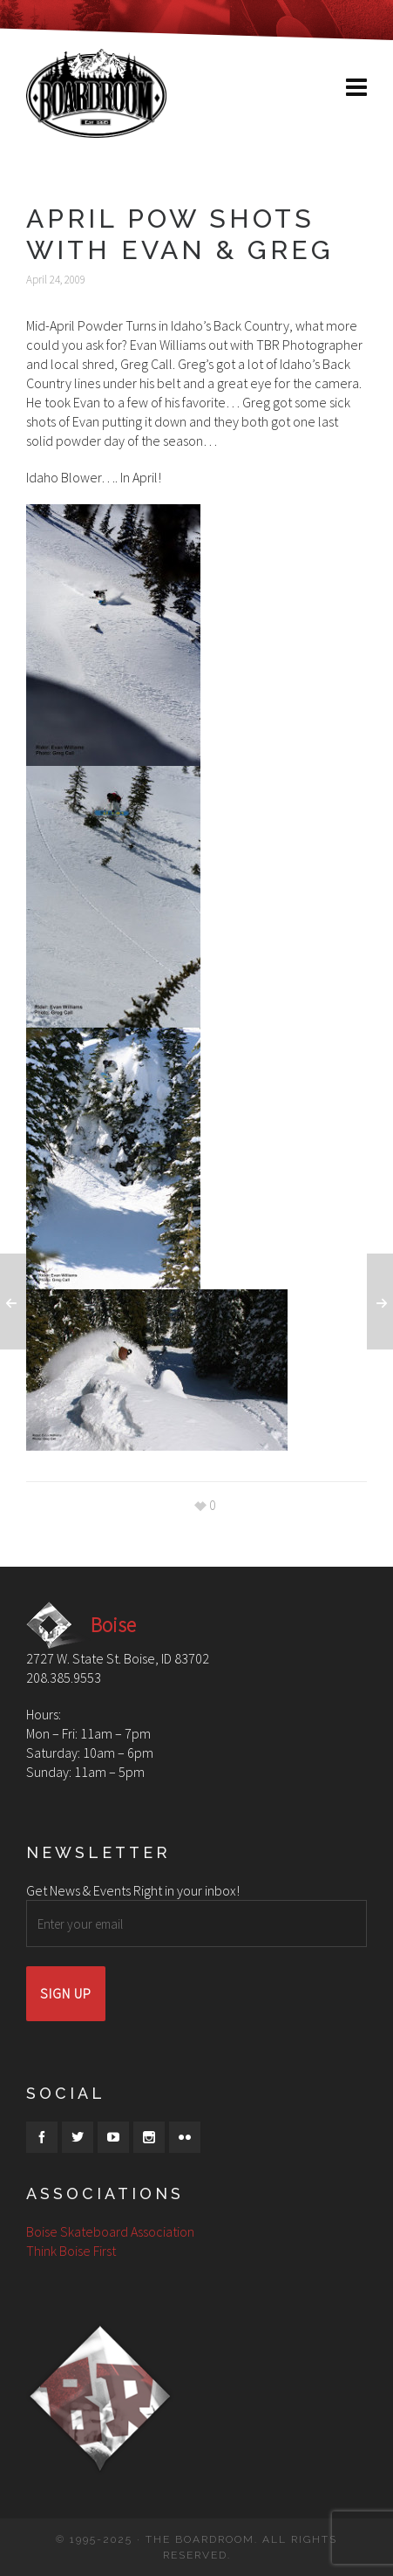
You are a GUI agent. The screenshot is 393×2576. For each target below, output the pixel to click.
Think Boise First (71, 2250)
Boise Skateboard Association (110, 2231)
